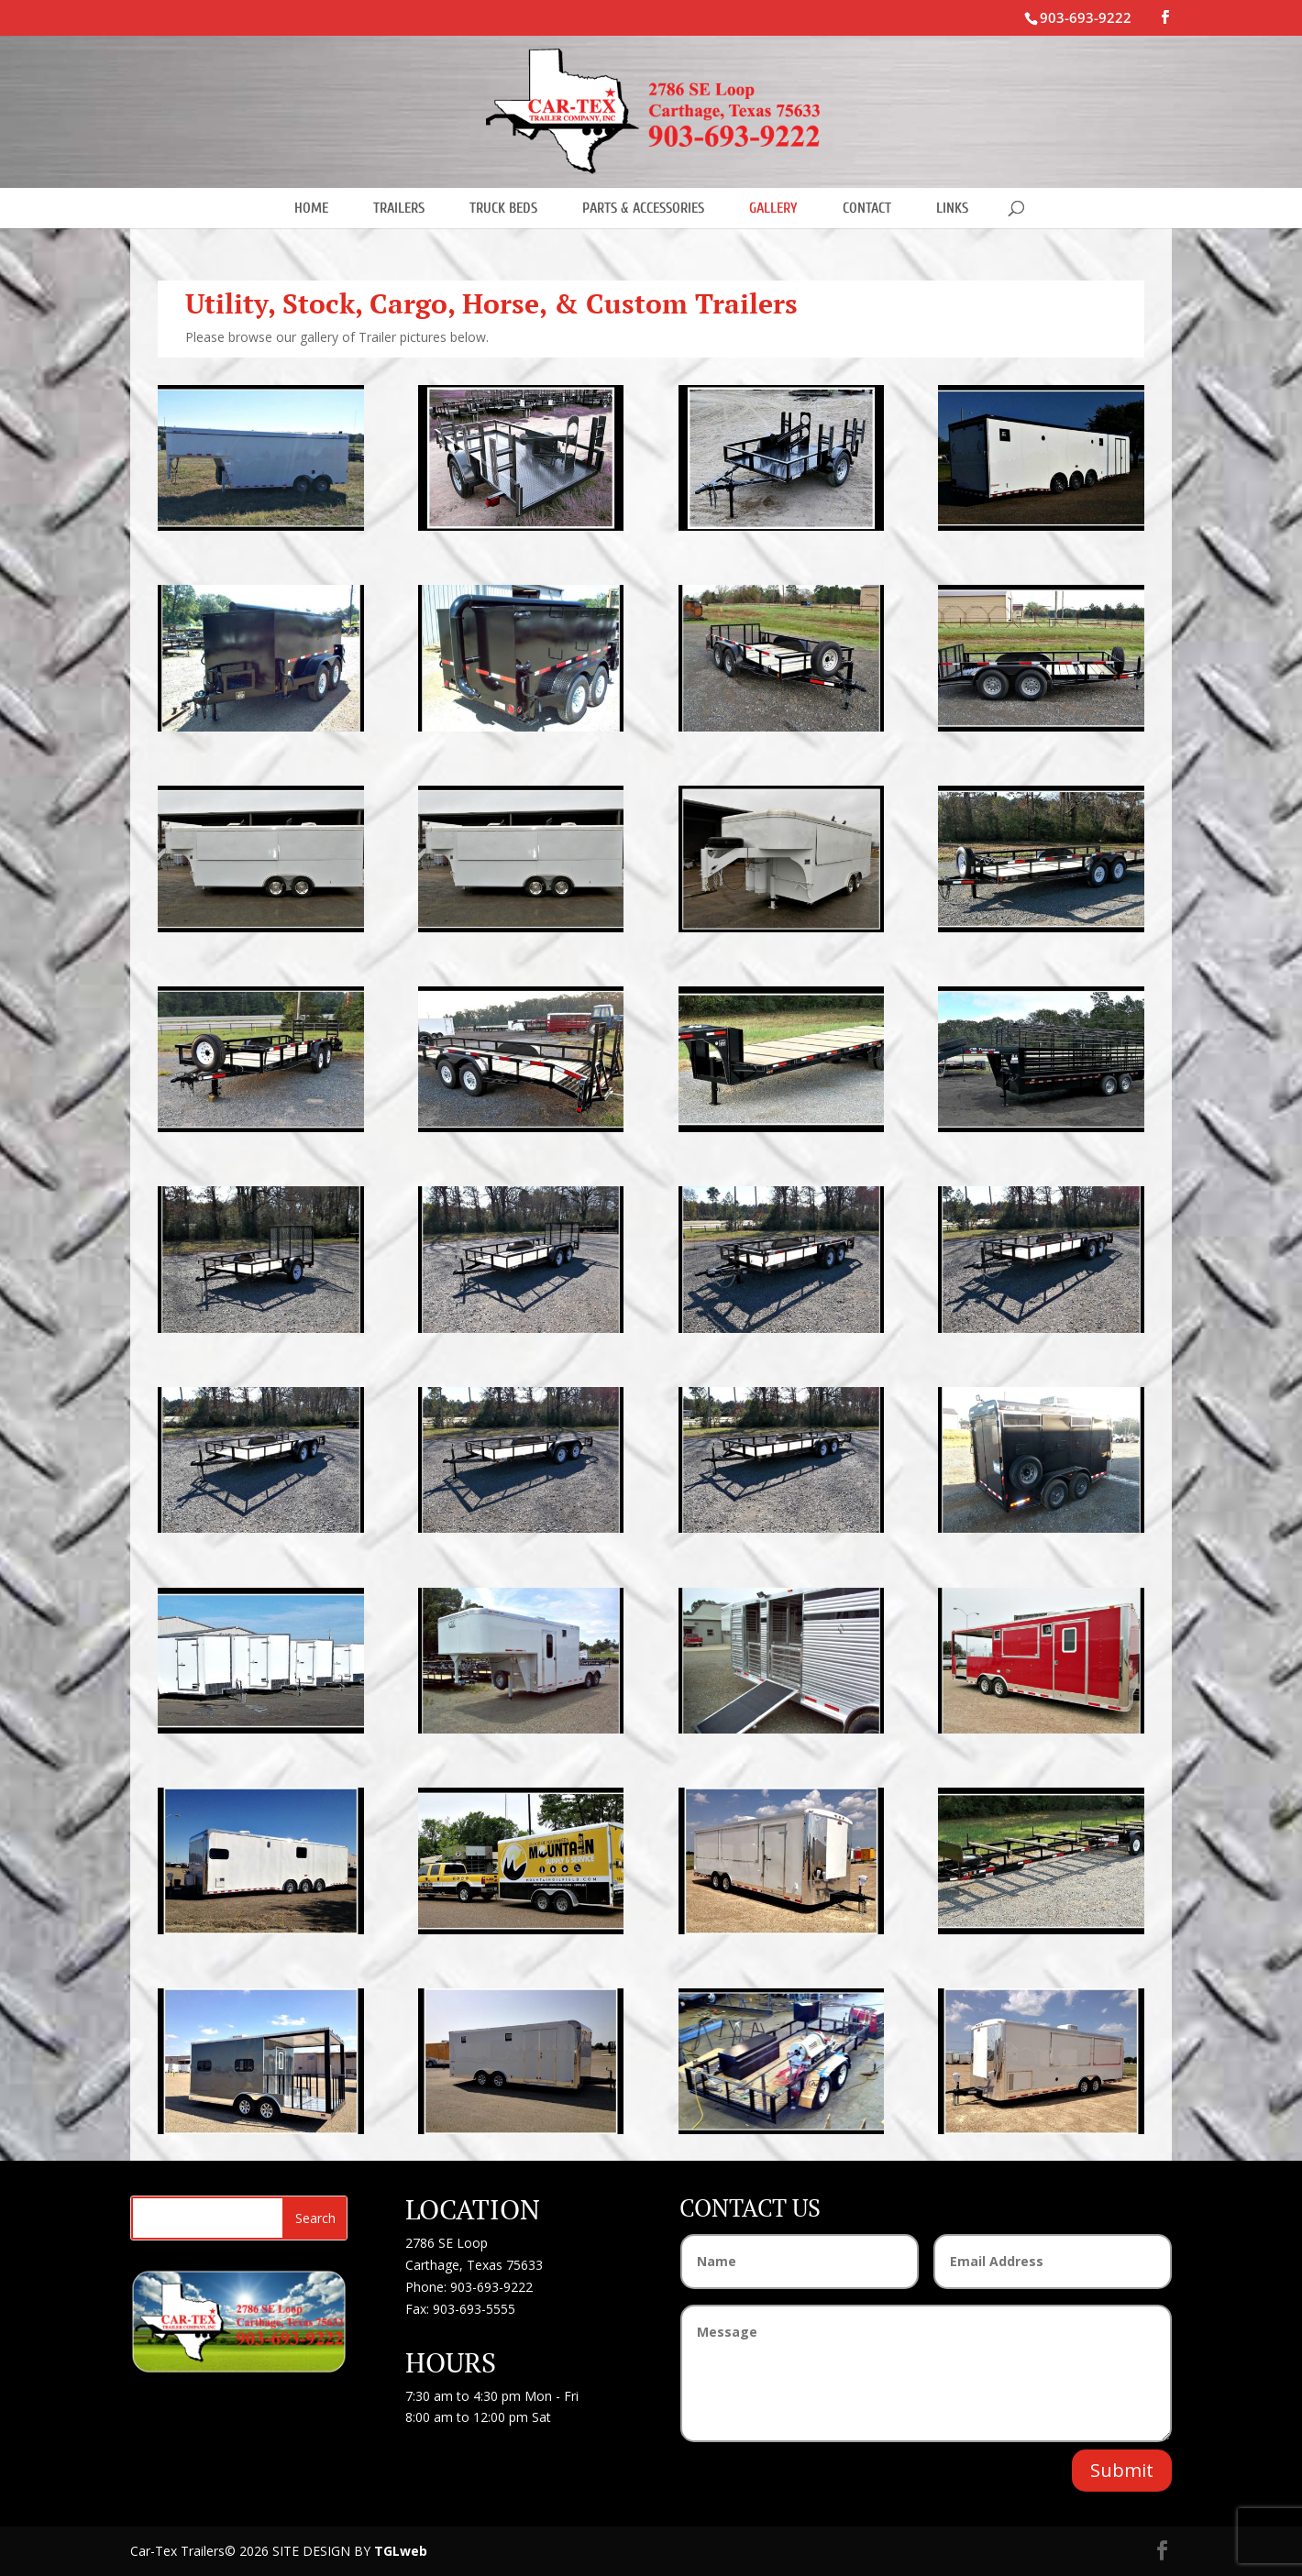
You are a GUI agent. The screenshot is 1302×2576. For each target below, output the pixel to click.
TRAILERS (399, 208)
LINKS (952, 208)
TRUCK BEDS (503, 208)
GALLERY (773, 208)
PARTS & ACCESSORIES (643, 208)
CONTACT (867, 208)
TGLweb (400, 2550)
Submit (1121, 2470)
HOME (311, 208)
